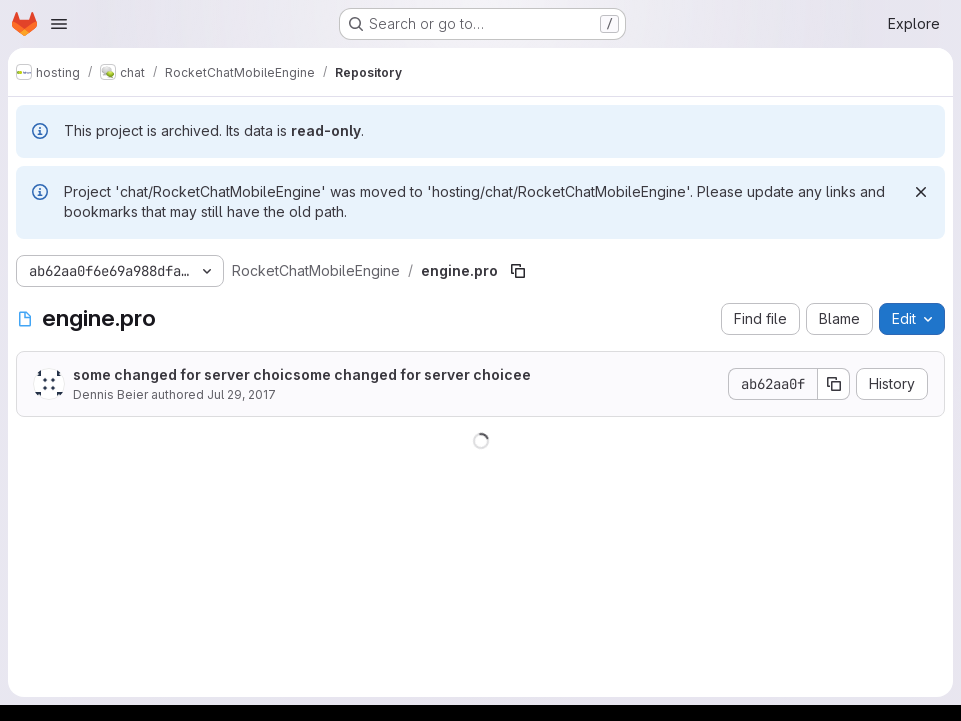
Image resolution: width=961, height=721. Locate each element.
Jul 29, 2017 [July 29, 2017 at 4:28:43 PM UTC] (241, 394)
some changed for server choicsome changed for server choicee (302, 374)
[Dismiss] (921, 192)
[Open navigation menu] (59, 24)
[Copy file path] (518, 271)
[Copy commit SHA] (834, 384)
